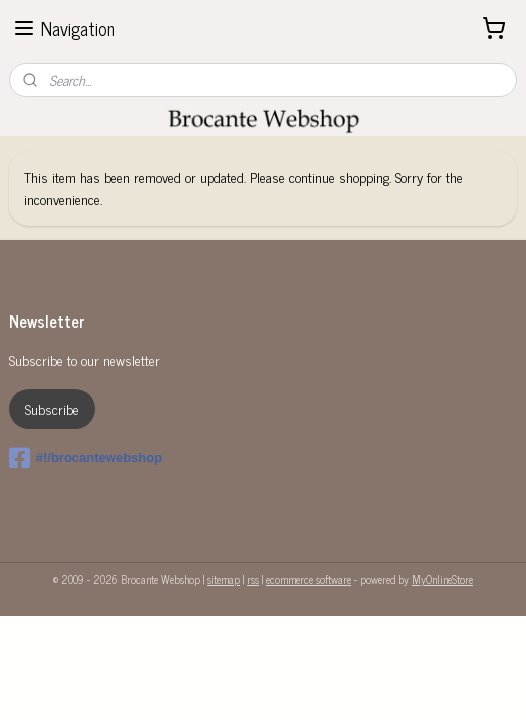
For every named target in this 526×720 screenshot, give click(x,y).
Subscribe (52, 408)
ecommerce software (308, 579)
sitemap (223, 579)
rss (253, 579)
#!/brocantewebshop (85, 458)
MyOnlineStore (442, 579)
